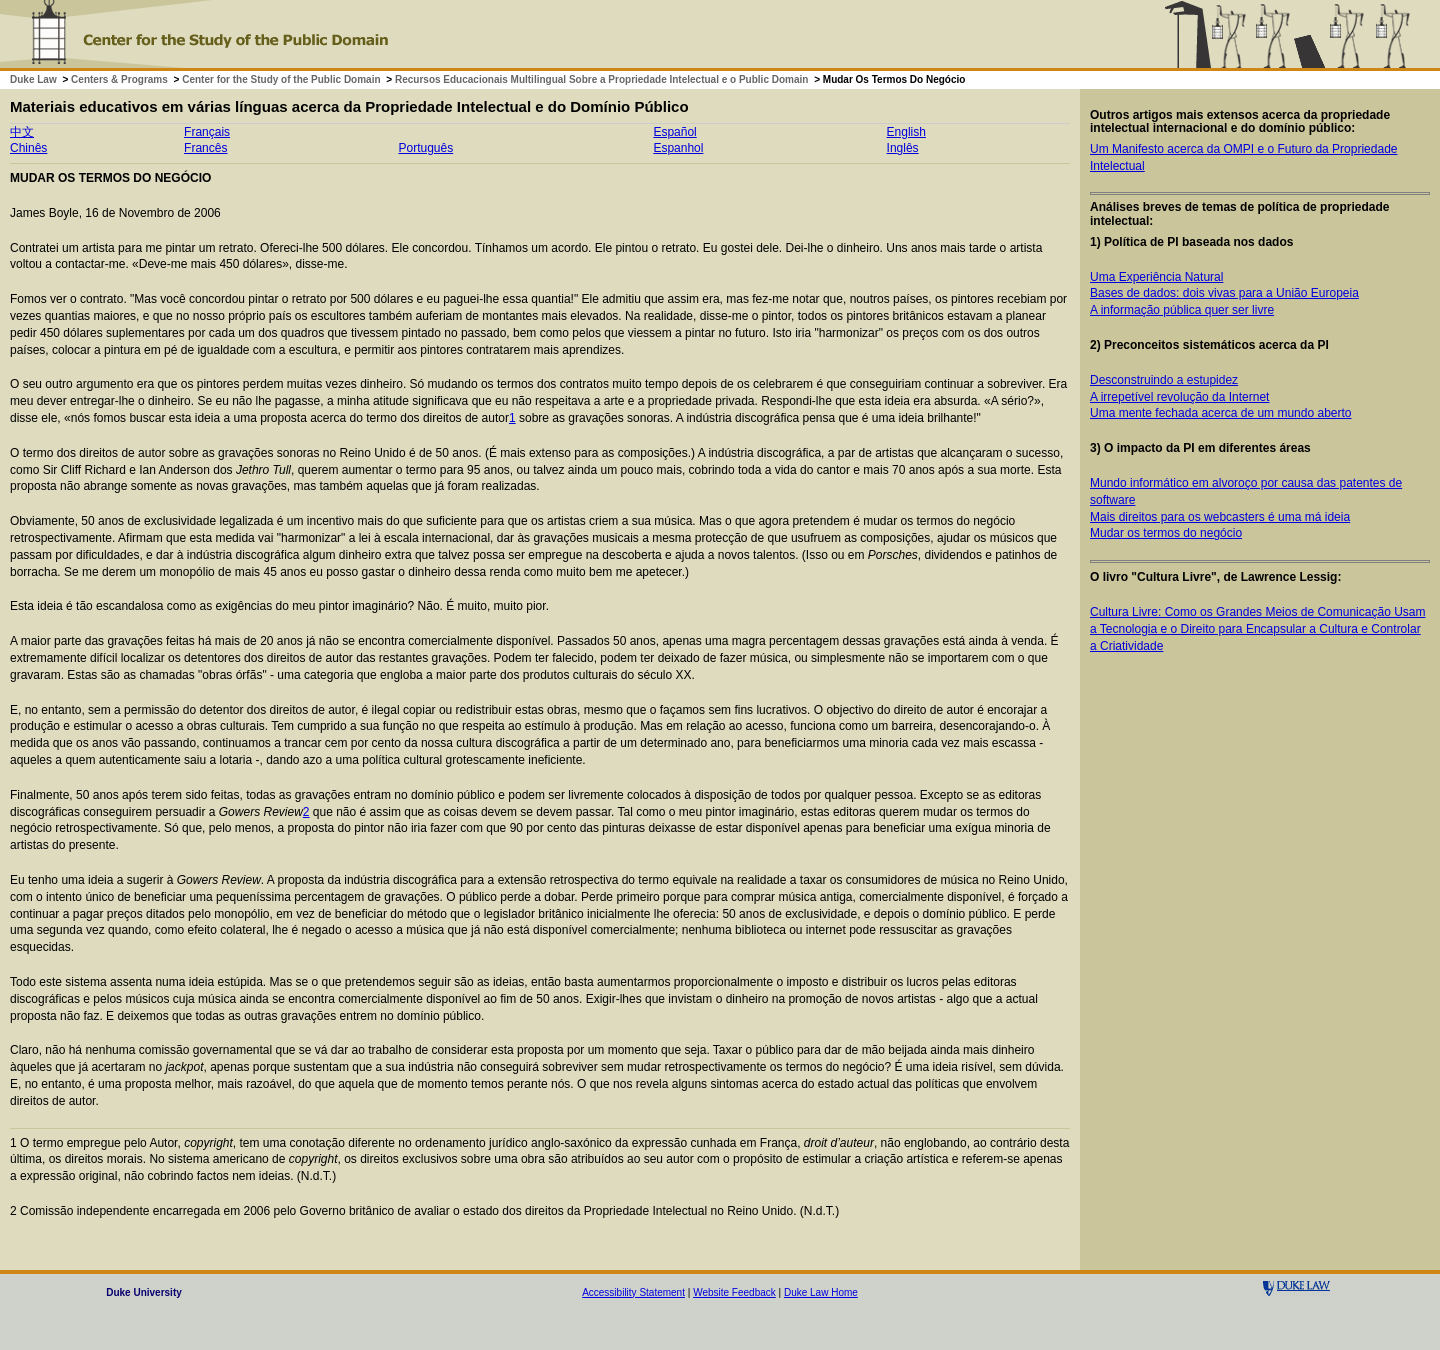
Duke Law (33, 79)
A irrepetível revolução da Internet (1179, 397)
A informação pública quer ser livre (1182, 310)
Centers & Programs (119, 79)
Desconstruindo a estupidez (1164, 380)
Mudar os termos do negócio (1166, 533)
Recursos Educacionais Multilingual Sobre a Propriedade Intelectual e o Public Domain (601, 79)
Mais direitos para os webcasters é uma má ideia (1220, 517)
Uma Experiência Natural (1156, 277)
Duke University (144, 1292)
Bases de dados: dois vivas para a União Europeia (1224, 293)
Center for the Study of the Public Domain (281, 79)
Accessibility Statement (633, 1292)
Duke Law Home (821, 1292)
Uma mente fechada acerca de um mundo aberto (1220, 413)
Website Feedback (734, 1292)
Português (425, 148)
